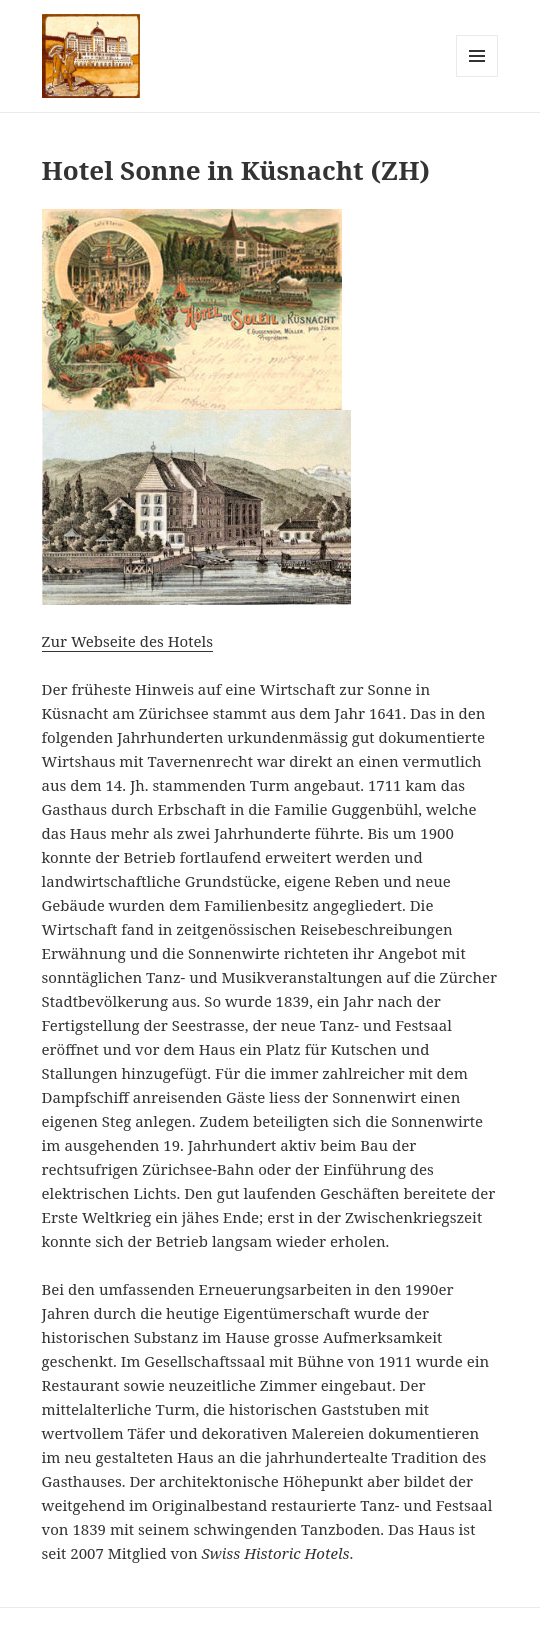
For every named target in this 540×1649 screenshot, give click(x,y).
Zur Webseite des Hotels (127, 641)
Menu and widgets (477, 76)
